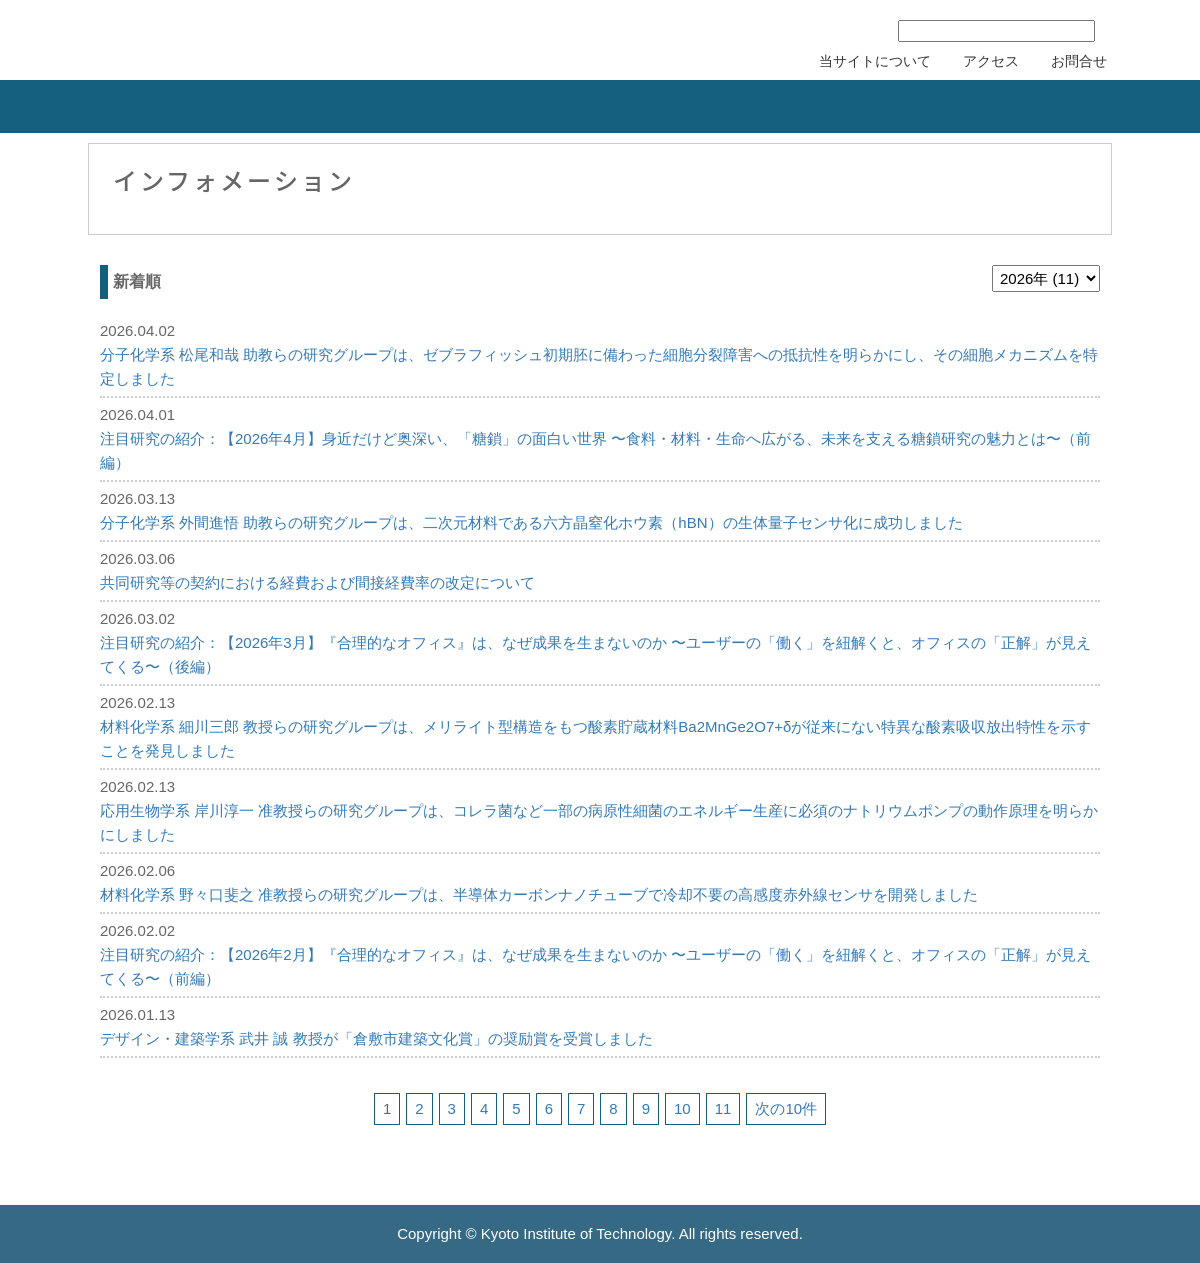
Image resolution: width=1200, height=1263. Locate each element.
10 (682, 1108)
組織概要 (80, 106)
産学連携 (240, 106)
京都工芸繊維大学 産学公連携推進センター (252, 37)
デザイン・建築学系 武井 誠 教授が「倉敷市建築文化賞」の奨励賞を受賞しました (376, 1038)
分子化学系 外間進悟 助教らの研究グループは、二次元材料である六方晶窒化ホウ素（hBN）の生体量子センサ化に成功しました (531, 522)
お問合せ (1079, 61)
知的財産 (400, 106)
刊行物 (896, 106)
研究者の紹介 (736, 106)
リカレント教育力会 (568, 106)
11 (723, 1108)
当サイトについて (875, 61)
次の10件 (786, 1108)
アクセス (991, 61)
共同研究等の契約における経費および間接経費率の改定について (317, 582)
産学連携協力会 (1088, 106)
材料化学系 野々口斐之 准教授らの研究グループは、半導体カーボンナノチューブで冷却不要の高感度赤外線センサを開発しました (539, 894)
